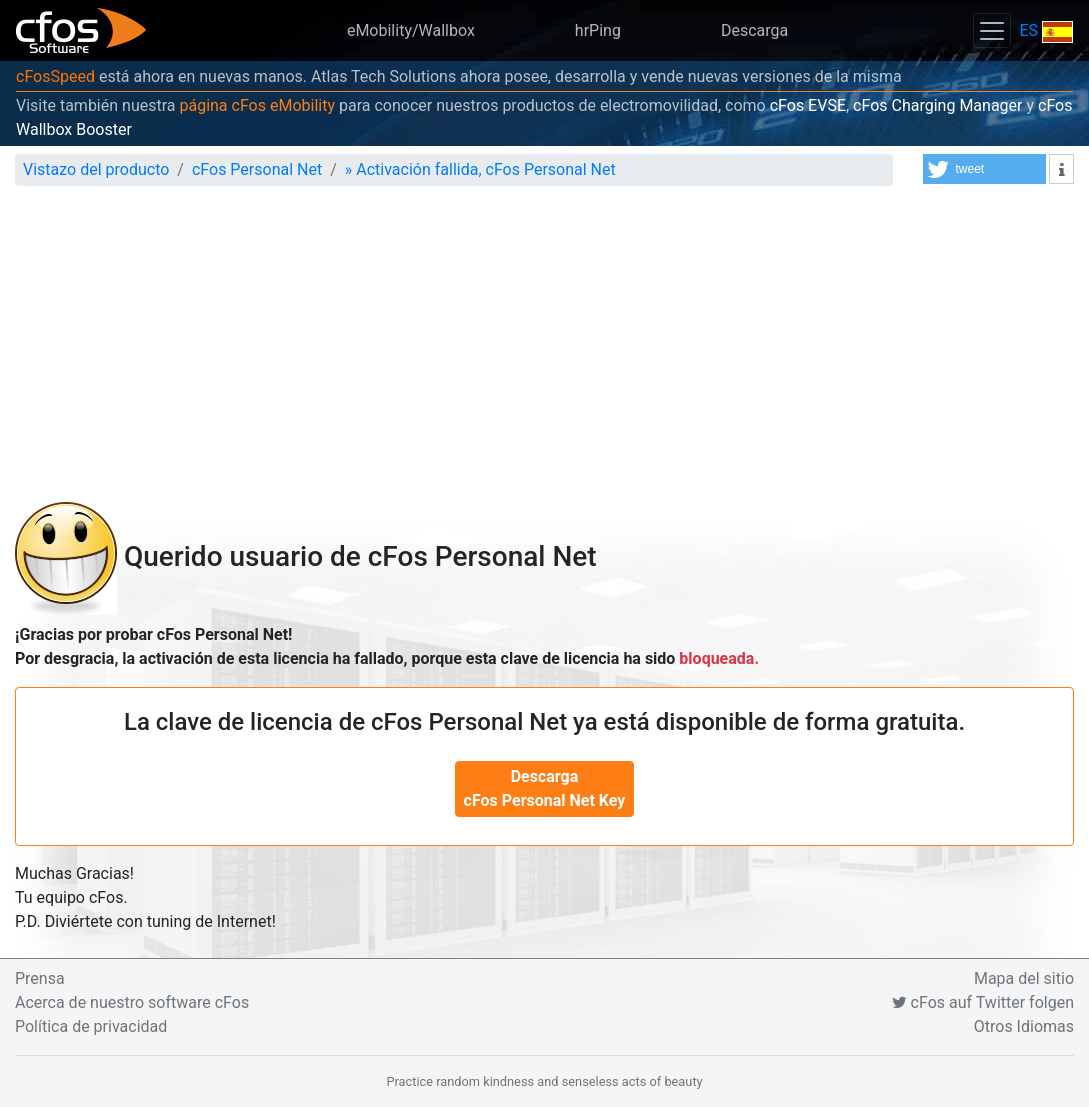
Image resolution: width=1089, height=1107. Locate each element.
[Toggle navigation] (992, 30)
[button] (985, 169)
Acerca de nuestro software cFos (132, 1002)
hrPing (598, 30)
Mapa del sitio (1024, 978)
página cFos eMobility (257, 105)
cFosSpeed (55, 76)
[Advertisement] (544, 352)
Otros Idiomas (1024, 1026)
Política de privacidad (91, 1026)
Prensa (40, 978)
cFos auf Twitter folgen (983, 1002)
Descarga (754, 30)
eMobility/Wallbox (411, 30)
